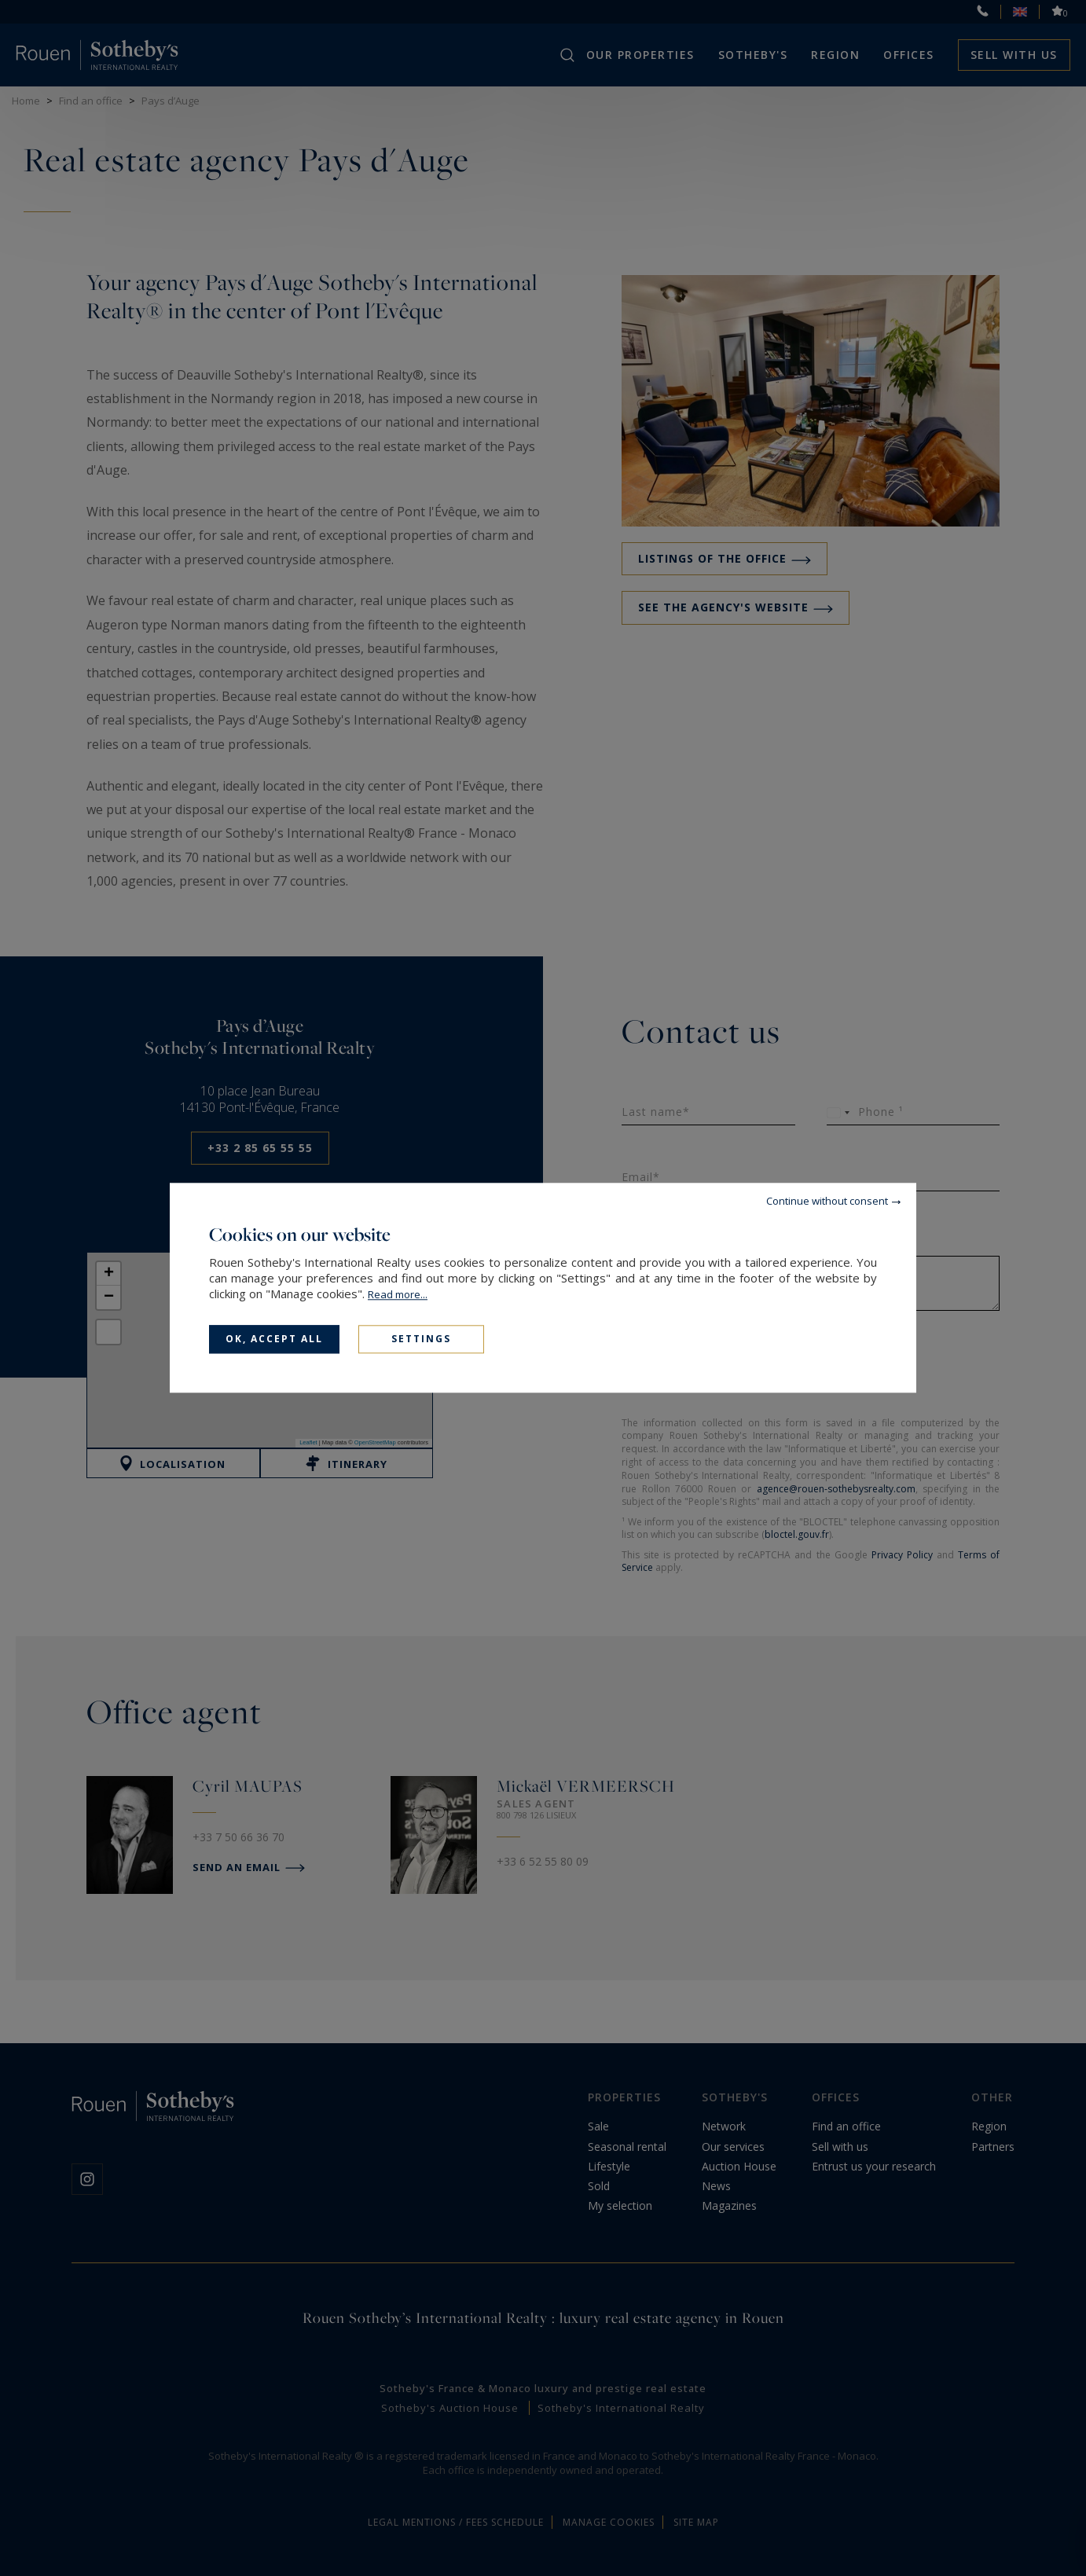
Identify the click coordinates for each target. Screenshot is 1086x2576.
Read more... (397, 1294)
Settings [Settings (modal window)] (421, 1338)
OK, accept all (274, 1338)
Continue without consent (827, 1201)
